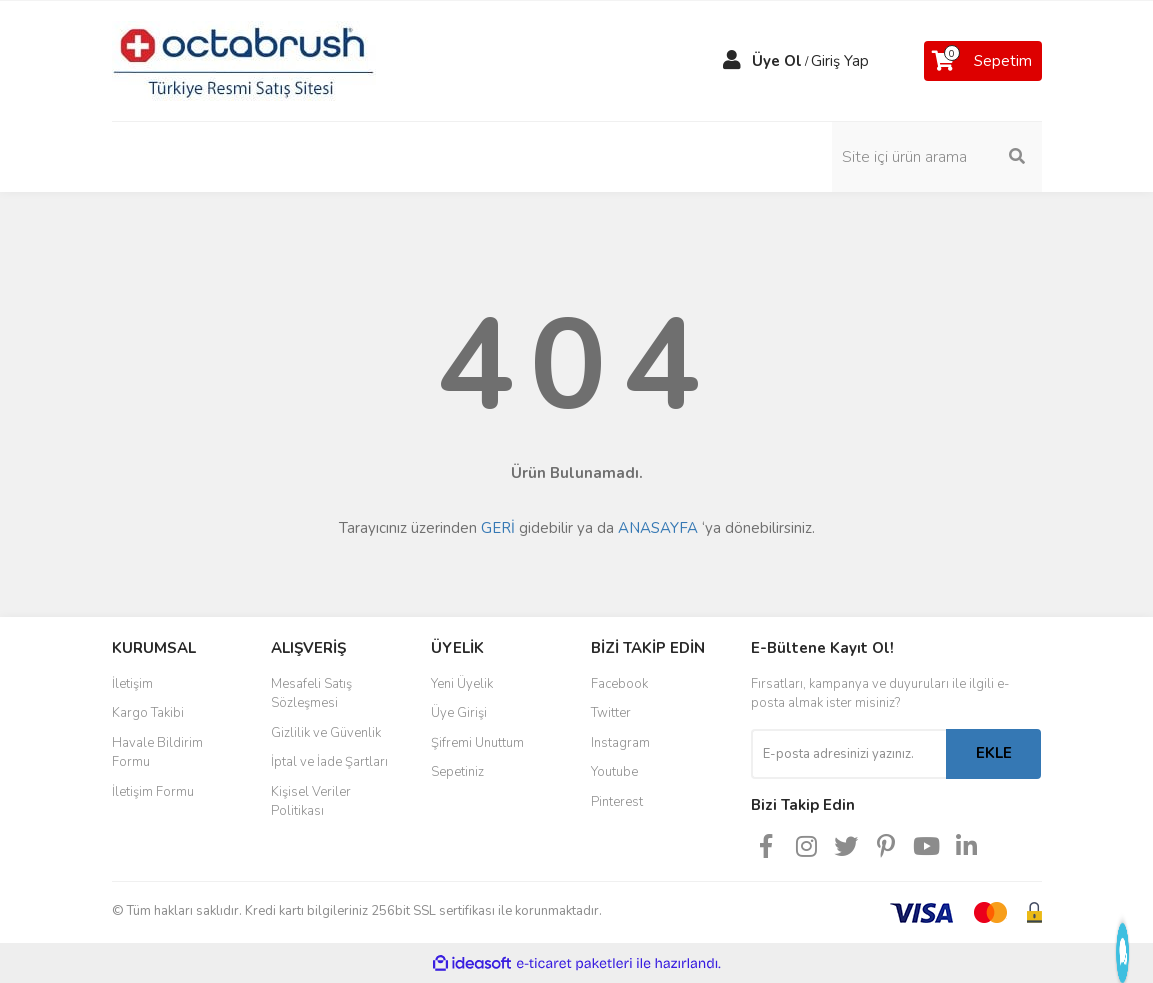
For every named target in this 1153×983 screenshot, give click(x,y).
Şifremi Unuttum (477, 743)
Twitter (611, 713)
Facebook (619, 684)
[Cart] (983, 61)
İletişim (132, 684)
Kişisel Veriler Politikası (311, 802)
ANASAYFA (658, 528)
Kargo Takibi (148, 713)
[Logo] (244, 60)
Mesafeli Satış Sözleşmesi (311, 694)
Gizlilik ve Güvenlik (326, 733)
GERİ (498, 528)
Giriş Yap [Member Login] (840, 61)
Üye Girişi (459, 713)
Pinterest (617, 802)
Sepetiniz (457, 772)
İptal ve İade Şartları (329, 762)
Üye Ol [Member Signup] (777, 61)
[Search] (937, 157)
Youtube (614, 772)
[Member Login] (732, 61)
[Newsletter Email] (848, 754)
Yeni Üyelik (462, 684)
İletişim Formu (153, 792)
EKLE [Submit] (994, 753)
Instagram (620, 743)
